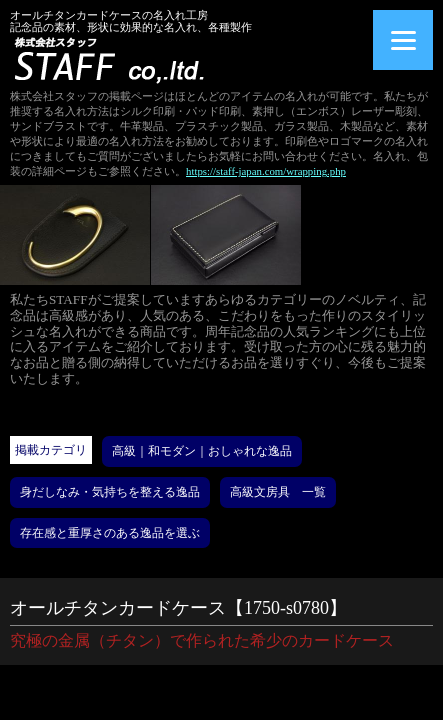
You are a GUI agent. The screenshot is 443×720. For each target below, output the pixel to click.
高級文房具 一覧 (278, 492)
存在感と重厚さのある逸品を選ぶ (110, 533)
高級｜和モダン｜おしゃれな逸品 (202, 451)
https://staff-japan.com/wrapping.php (266, 171)
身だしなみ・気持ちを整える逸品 (110, 492)
